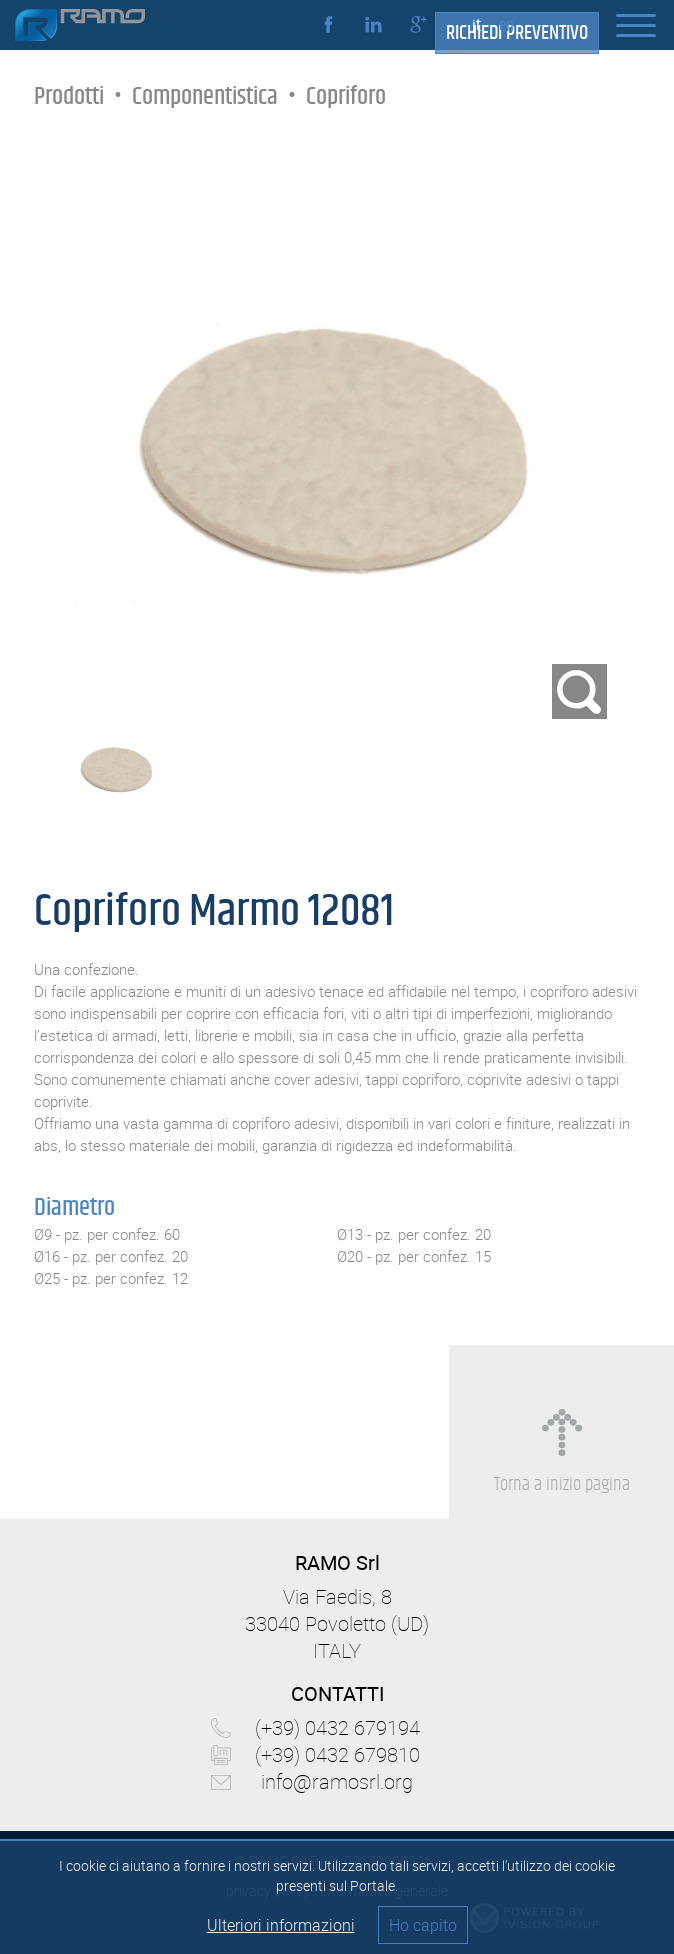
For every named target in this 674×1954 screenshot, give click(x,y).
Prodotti (69, 96)
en (506, 25)
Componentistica (205, 96)
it (476, 25)
